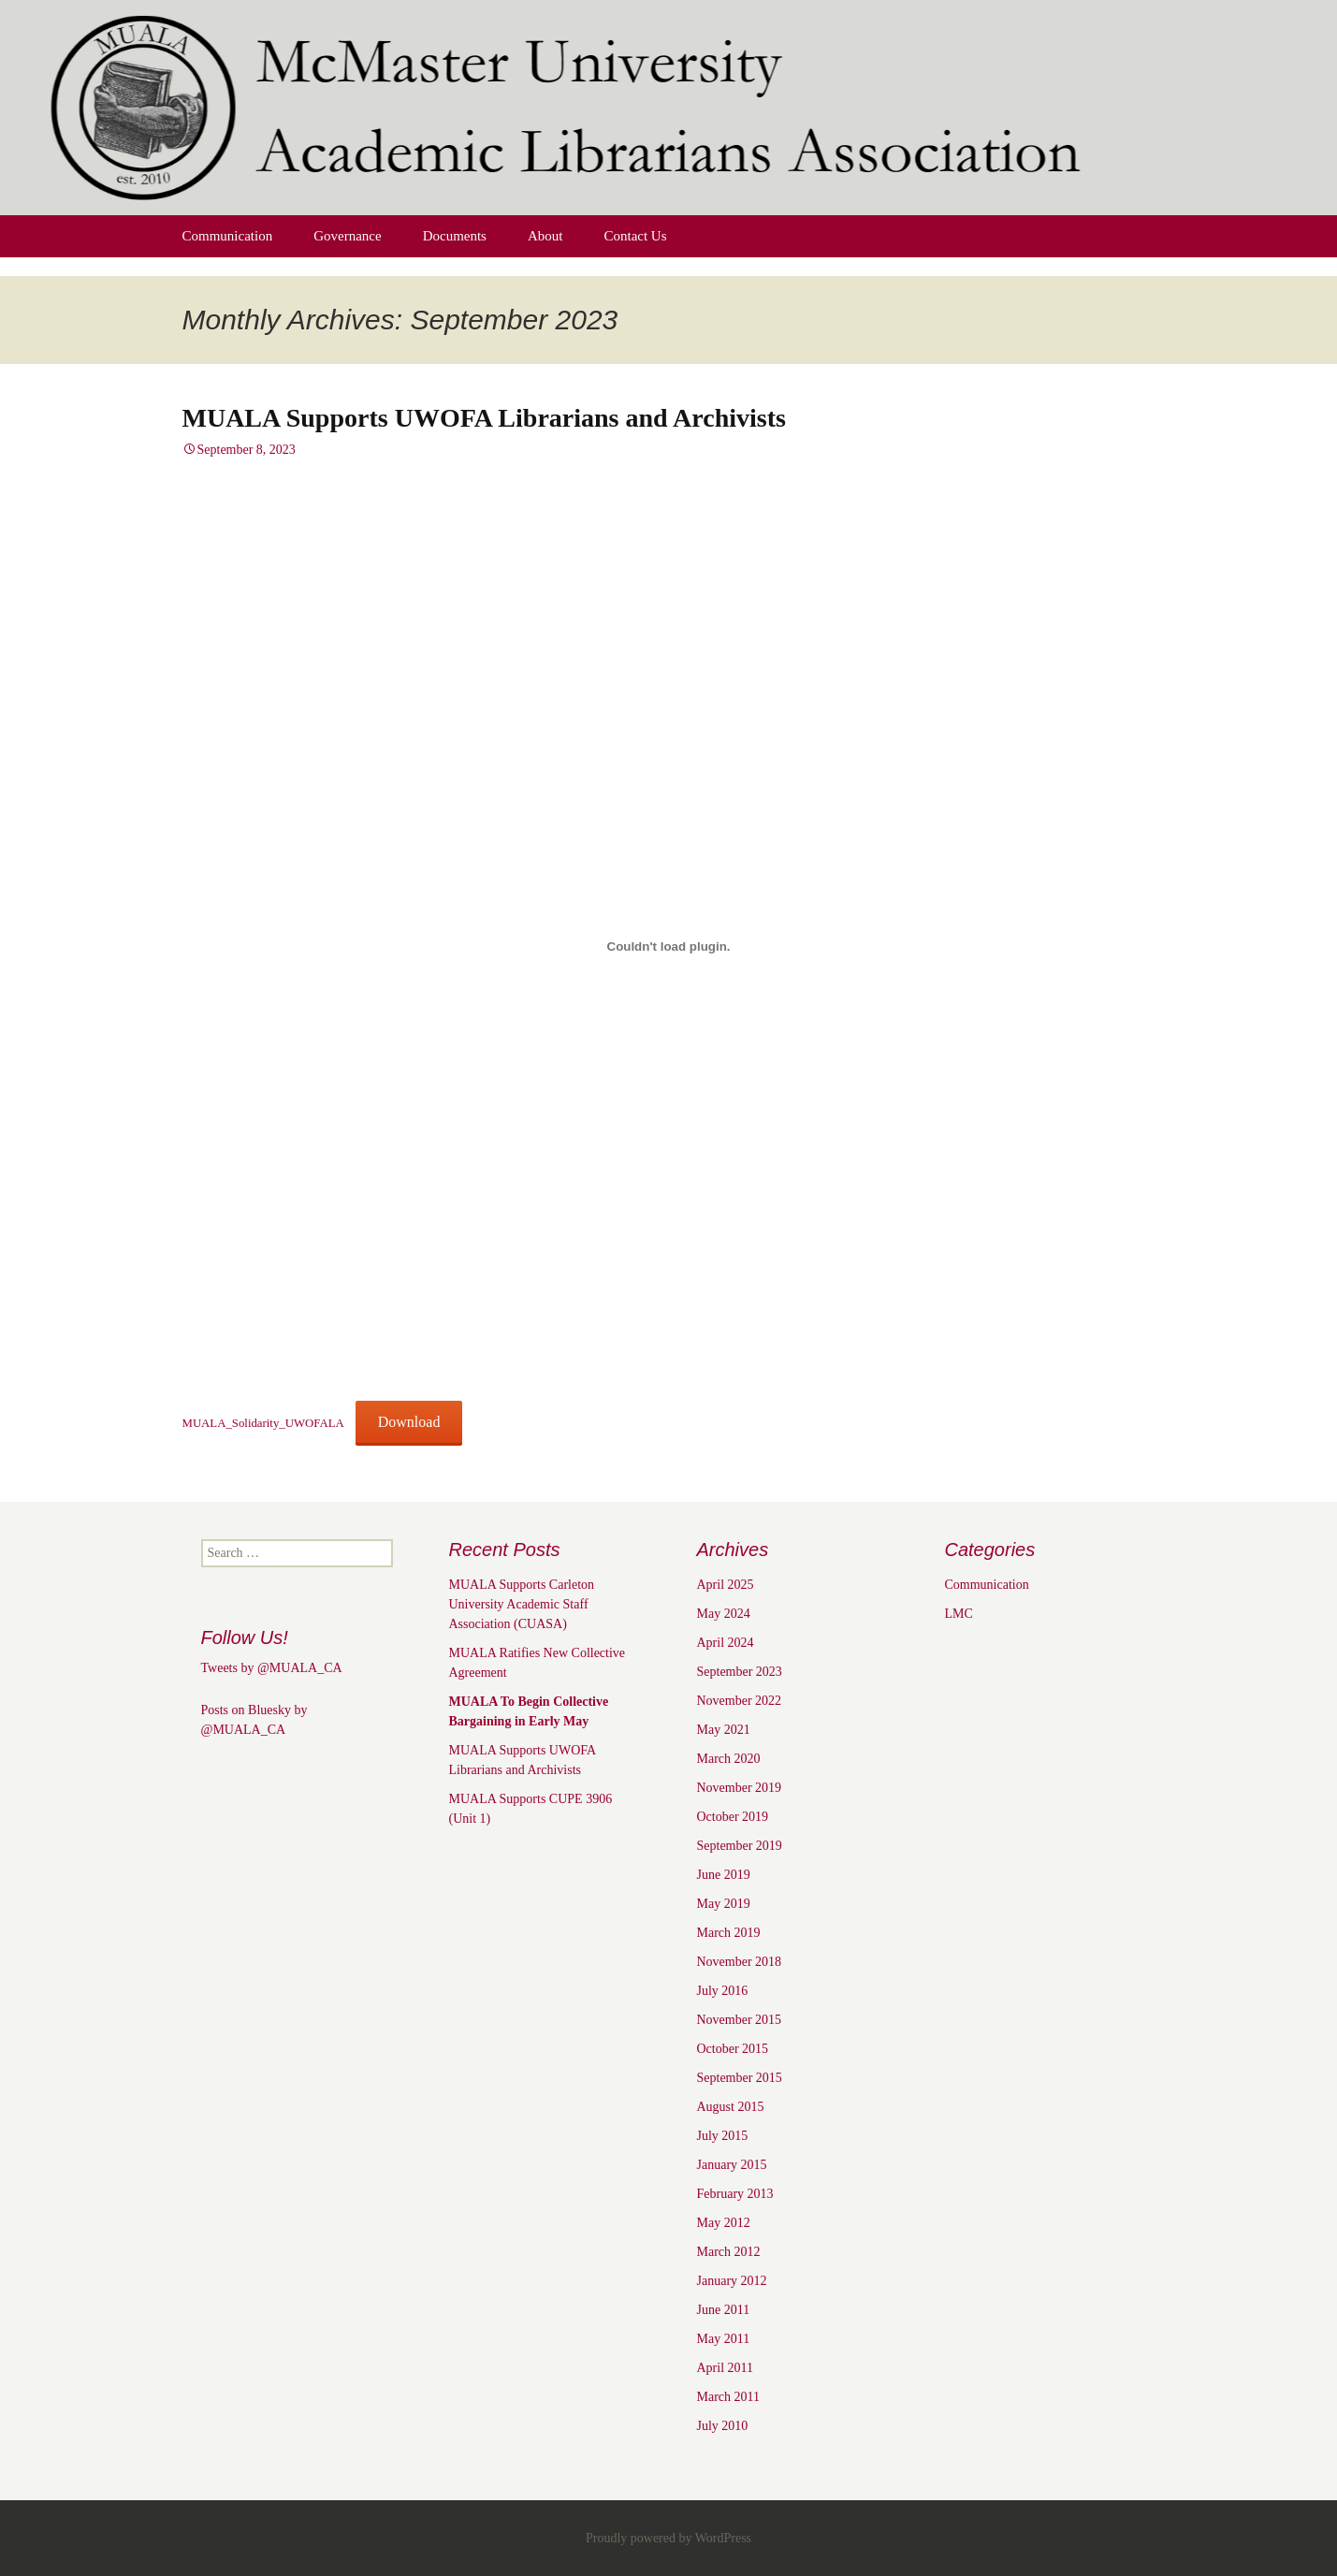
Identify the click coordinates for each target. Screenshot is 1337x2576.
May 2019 (723, 1904)
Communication (227, 235)
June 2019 (723, 1875)
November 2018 (739, 1962)
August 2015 (730, 2107)
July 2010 (722, 2426)
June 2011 (723, 2310)
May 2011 (723, 2339)
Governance (347, 235)
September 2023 (739, 1672)
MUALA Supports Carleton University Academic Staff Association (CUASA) (522, 1604)
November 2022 (739, 1701)
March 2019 (729, 1933)
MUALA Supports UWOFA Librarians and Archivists (484, 417)
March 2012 (729, 2252)
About (545, 235)
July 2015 (722, 2136)
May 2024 (723, 1614)
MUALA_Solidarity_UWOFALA (263, 1423)
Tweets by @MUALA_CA (271, 1668)
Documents (455, 235)
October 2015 (733, 2049)
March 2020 (729, 1759)
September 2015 (739, 2078)
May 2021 (723, 1730)
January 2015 (732, 2165)
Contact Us (634, 235)
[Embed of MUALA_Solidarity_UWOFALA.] (668, 946)
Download (409, 1422)
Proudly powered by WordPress (668, 2538)
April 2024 (725, 1643)
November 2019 (739, 1788)
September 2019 (739, 1846)
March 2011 (729, 2397)
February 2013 (735, 2194)
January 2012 (732, 2281)
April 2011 (725, 2368)
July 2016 (722, 1991)
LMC (959, 1614)
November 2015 (739, 2020)
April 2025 (725, 1585)
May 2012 (723, 2223)
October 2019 (733, 1817)
